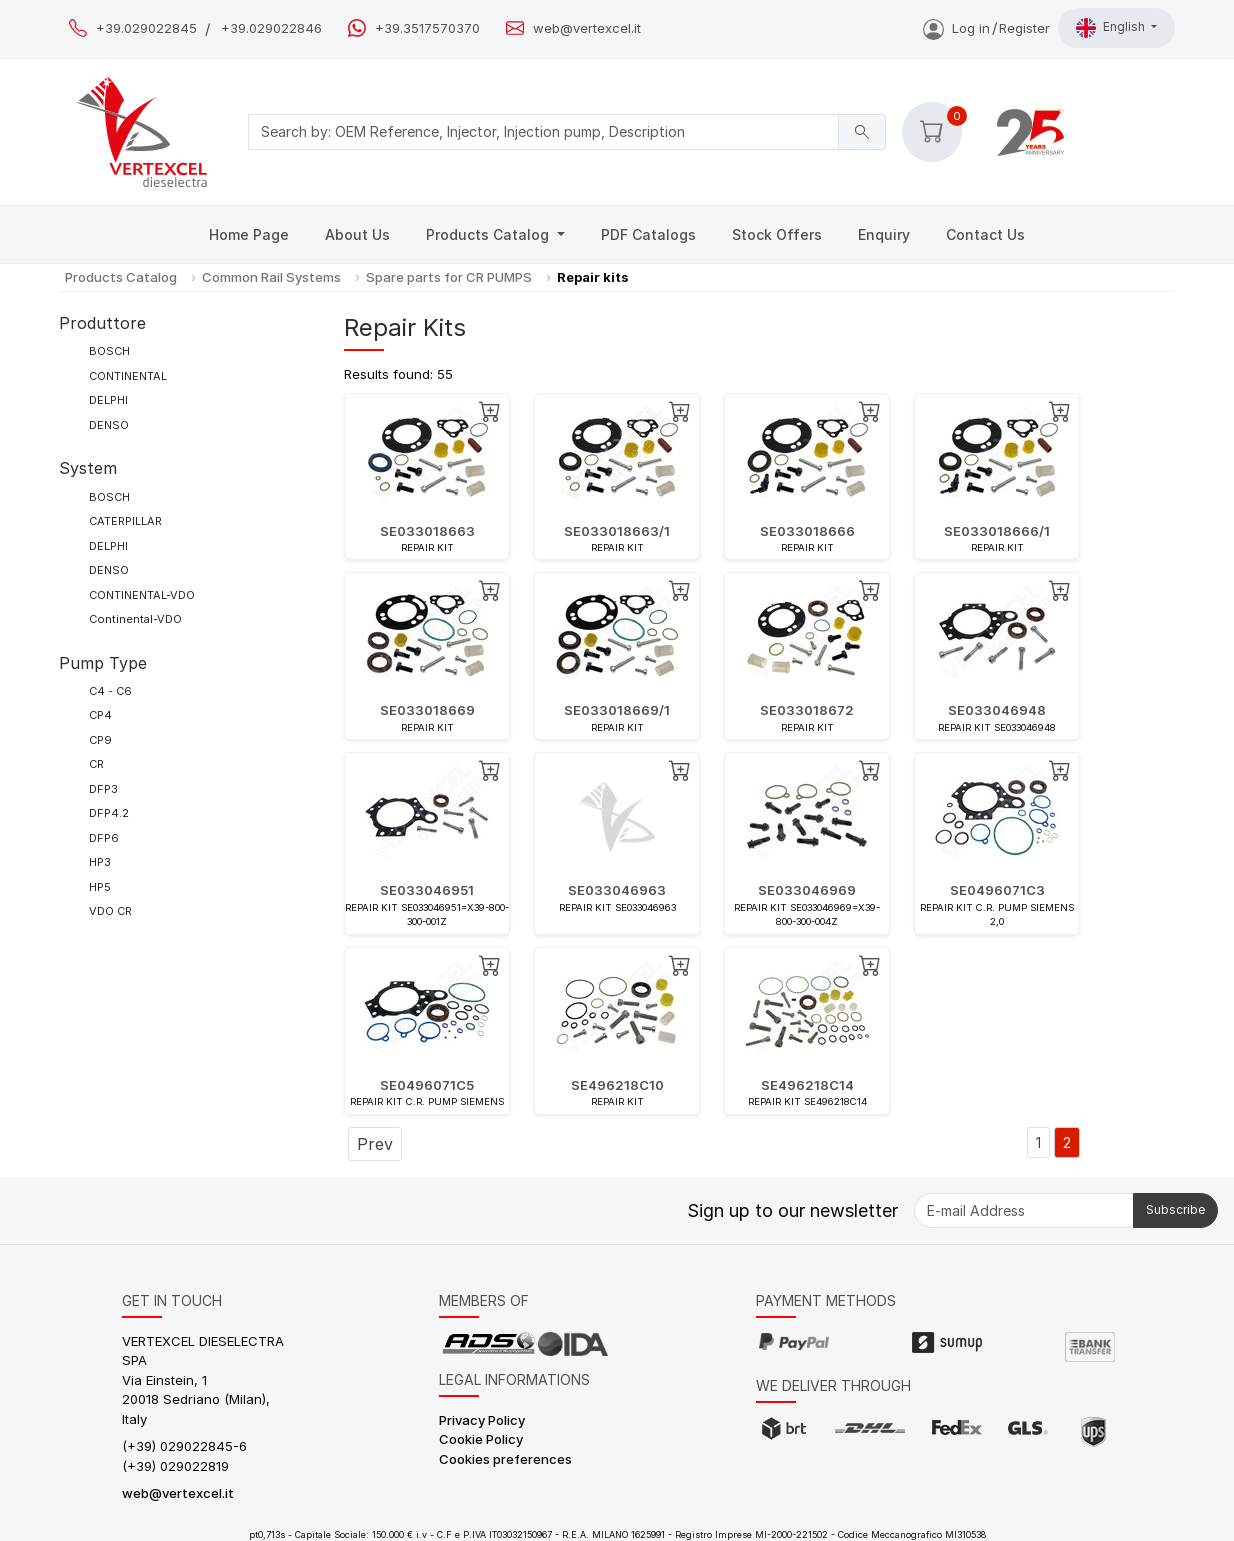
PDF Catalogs (648, 234)
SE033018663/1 (617, 531)
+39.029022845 (146, 28)
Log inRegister (986, 28)
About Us (357, 234)
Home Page (249, 234)
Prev (375, 1144)
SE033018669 (427, 710)
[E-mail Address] (1024, 1210)
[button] (932, 132)
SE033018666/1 (997, 531)
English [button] (1112, 28)
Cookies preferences (505, 1459)
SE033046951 (427, 890)
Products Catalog (489, 234)
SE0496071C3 (997, 890)
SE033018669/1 (617, 710)
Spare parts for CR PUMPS (449, 277)
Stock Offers (777, 234)
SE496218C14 (807, 1085)
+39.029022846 (271, 28)
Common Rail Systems (271, 277)
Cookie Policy (481, 1439)
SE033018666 (807, 531)
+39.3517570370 (427, 28)
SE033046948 (997, 710)
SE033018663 (427, 531)
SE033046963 (617, 890)
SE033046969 (807, 890)
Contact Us (985, 234)
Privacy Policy (482, 1420)
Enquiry (884, 234)
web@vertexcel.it (587, 28)
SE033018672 (807, 710)
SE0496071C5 (427, 1085)
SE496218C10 (617, 1085)
